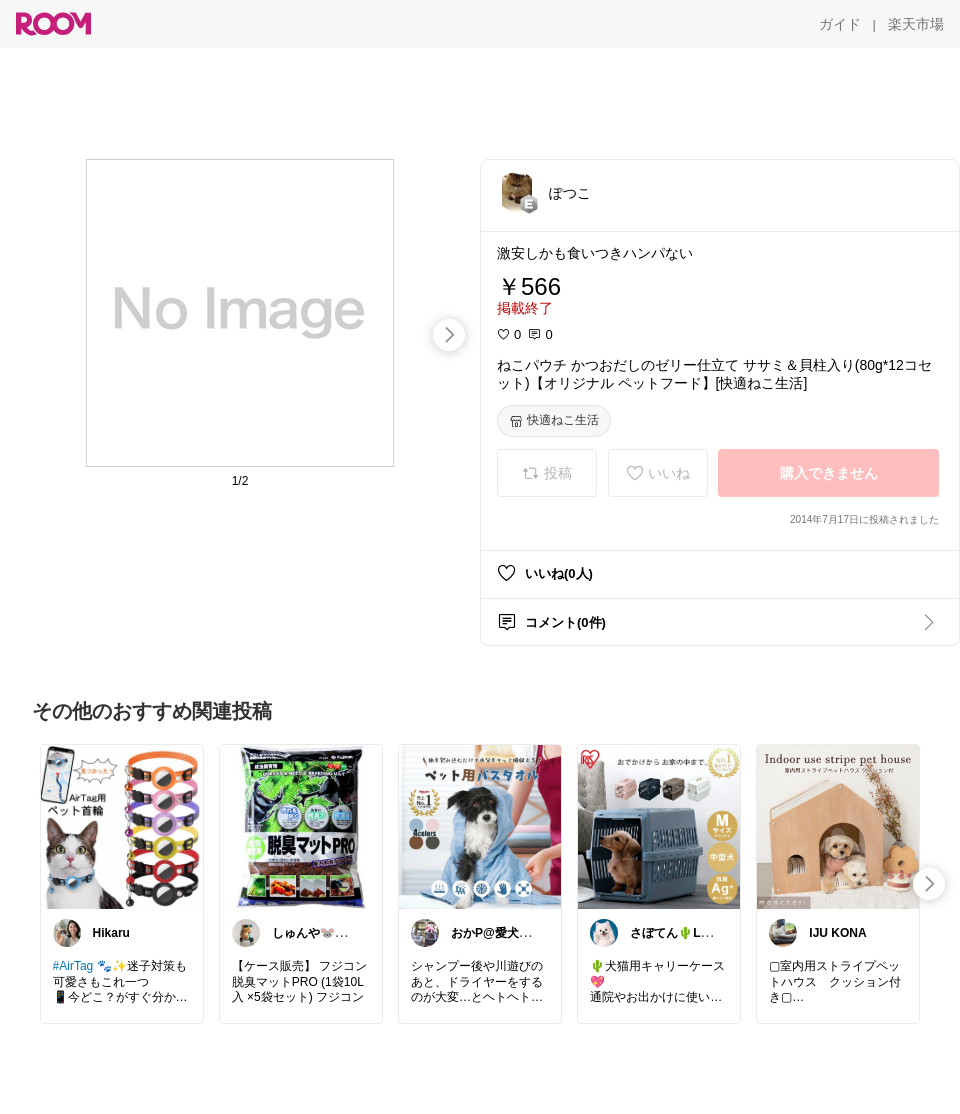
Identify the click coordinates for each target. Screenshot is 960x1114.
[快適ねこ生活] (554, 421)
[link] (122, 826)
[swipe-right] (449, 335)
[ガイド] (840, 24)
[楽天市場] (916, 24)
